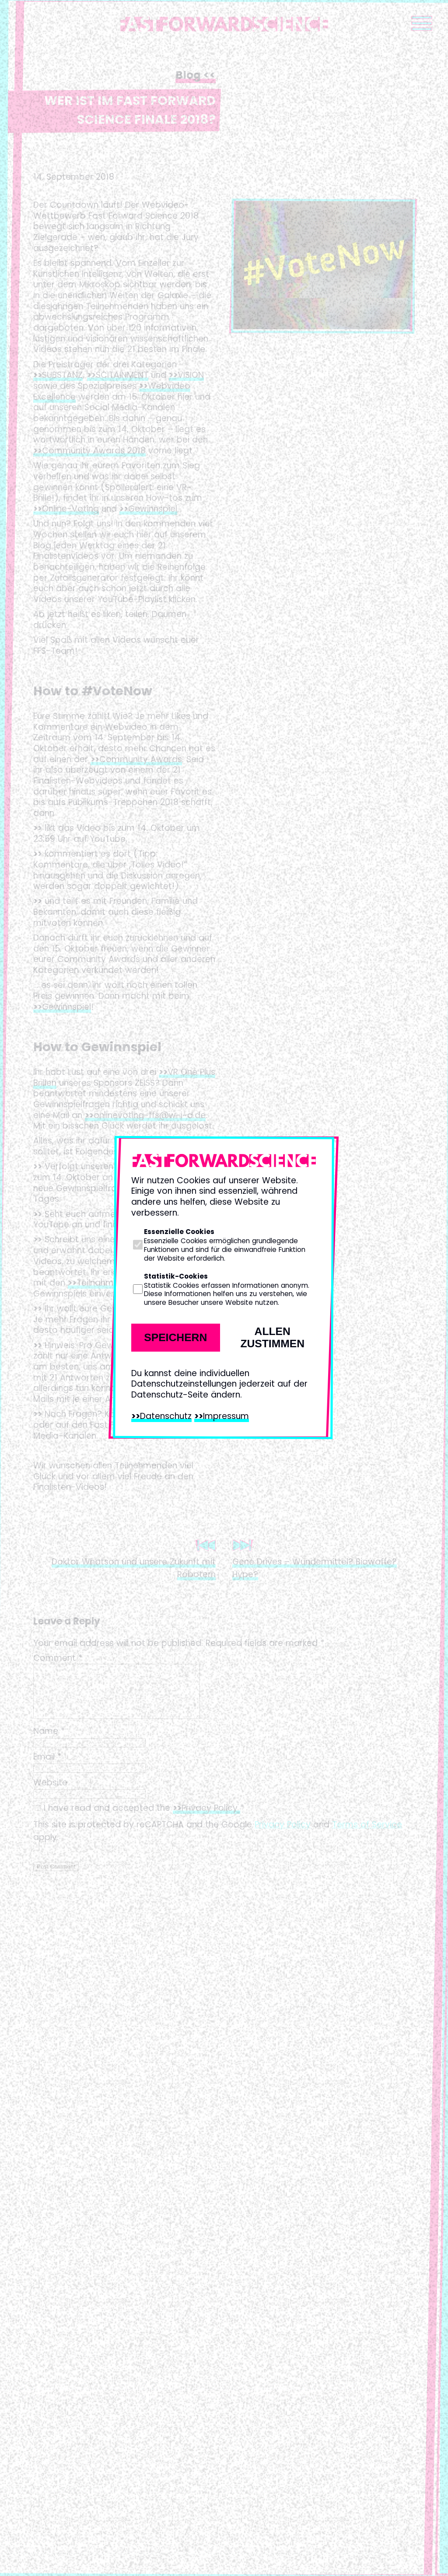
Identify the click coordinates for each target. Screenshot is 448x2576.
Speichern (175, 1337)
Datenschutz (166, 1416)
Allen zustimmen (272, 1337)
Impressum (226, 1416)
